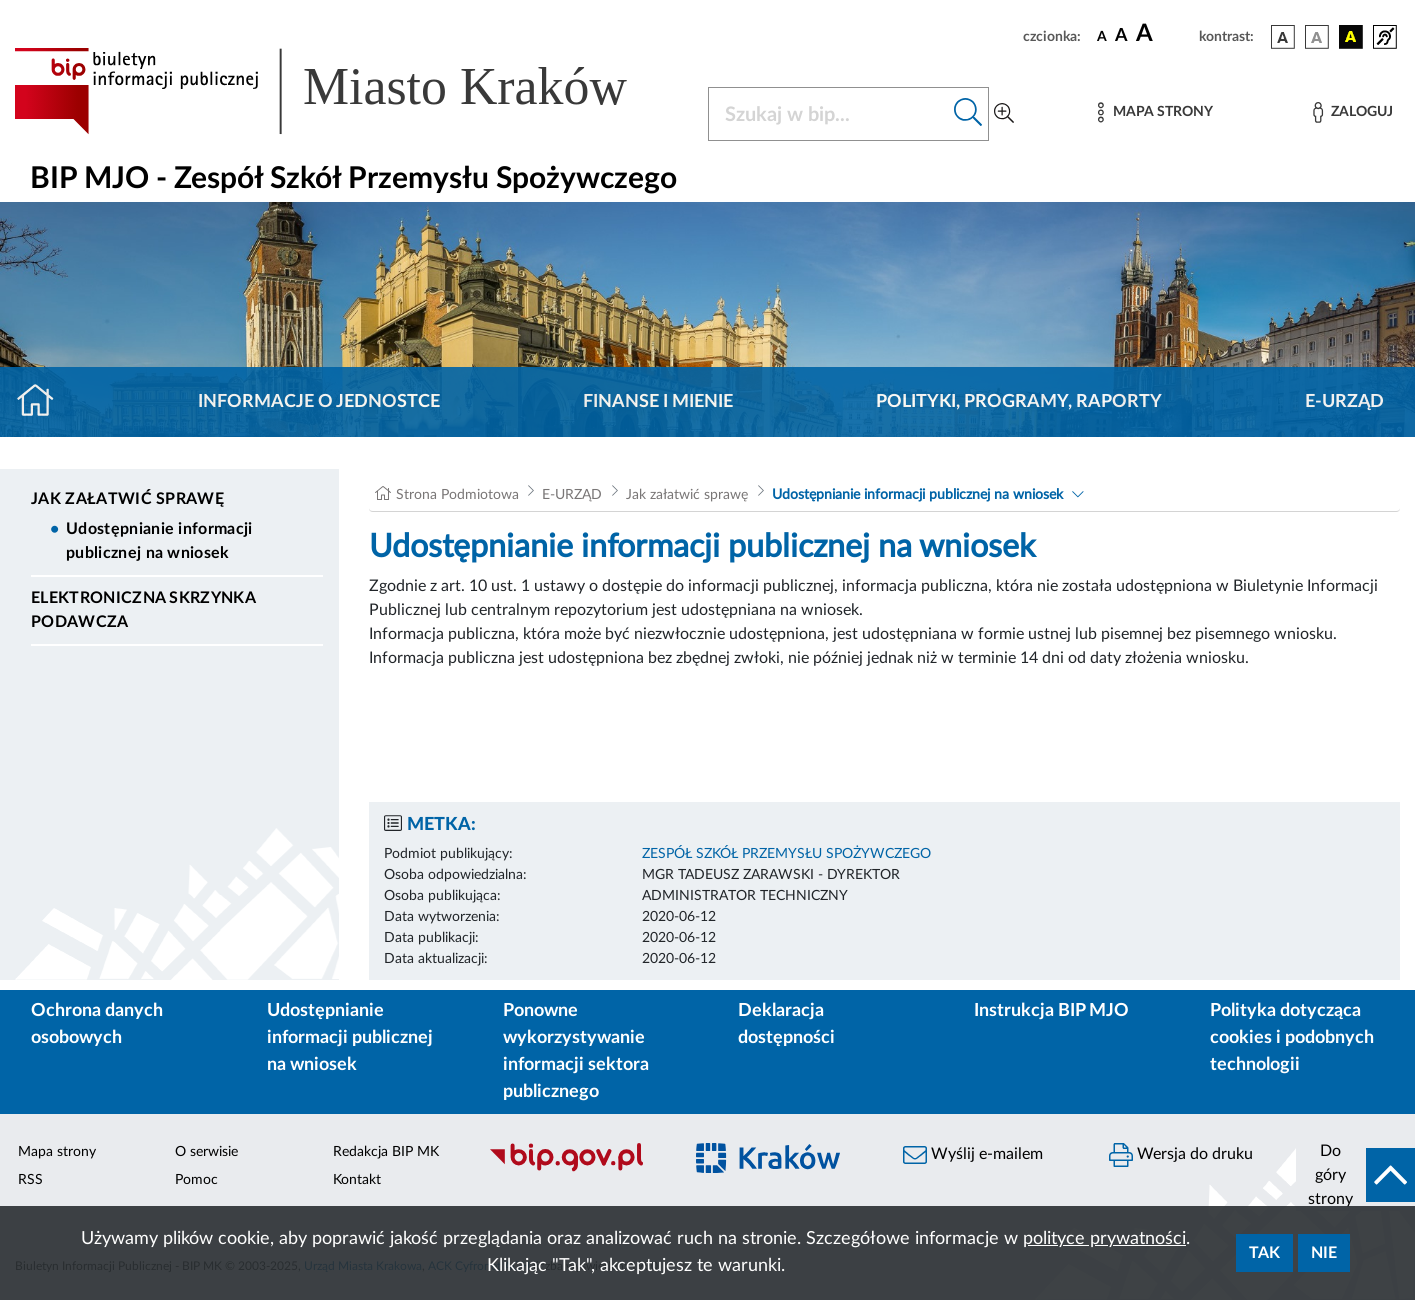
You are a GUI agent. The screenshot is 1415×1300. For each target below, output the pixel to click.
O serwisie (206, 1152)
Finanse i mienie (658, 402)
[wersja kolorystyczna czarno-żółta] (1351, 37)
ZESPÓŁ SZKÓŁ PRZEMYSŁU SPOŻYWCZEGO (786, 854)
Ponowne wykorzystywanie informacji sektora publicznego (576, 1051)
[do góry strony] (1355, 1175)
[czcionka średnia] (1121, 36)
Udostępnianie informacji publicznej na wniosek (159, 541)
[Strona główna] (43, 402)
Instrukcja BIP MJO (1051, 1011)
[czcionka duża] (1164, 34)
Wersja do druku (1181, 1155)
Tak (1264, 1253)
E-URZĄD (1344, 402)
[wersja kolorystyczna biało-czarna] (1317, 37)
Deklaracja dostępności (786, 1024)
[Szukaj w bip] (968, 114)
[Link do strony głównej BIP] (349, 91)
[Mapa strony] (1155, 112)
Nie (1324, 1253)
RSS (30, 1180)
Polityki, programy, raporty (1019, 402)
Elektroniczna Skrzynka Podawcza (143, 610)
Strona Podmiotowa (457, 495)
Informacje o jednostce (319, 402)
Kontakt (357, 1180)
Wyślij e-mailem (973, 1155)
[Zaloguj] (1353, 112)
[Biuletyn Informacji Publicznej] (575, 1169)
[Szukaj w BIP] (829, 114)
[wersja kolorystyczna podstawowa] (1283, 37)
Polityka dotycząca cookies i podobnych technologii (1292, 1038)
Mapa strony (57, 1152)
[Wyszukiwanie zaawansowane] (1004, 114)
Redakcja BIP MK (386, 1152)
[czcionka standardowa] (1102, 36)
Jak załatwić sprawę (127, 499)
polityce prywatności (1104, 1239)
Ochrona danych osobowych (97, 1024)
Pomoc (196, 1180)
